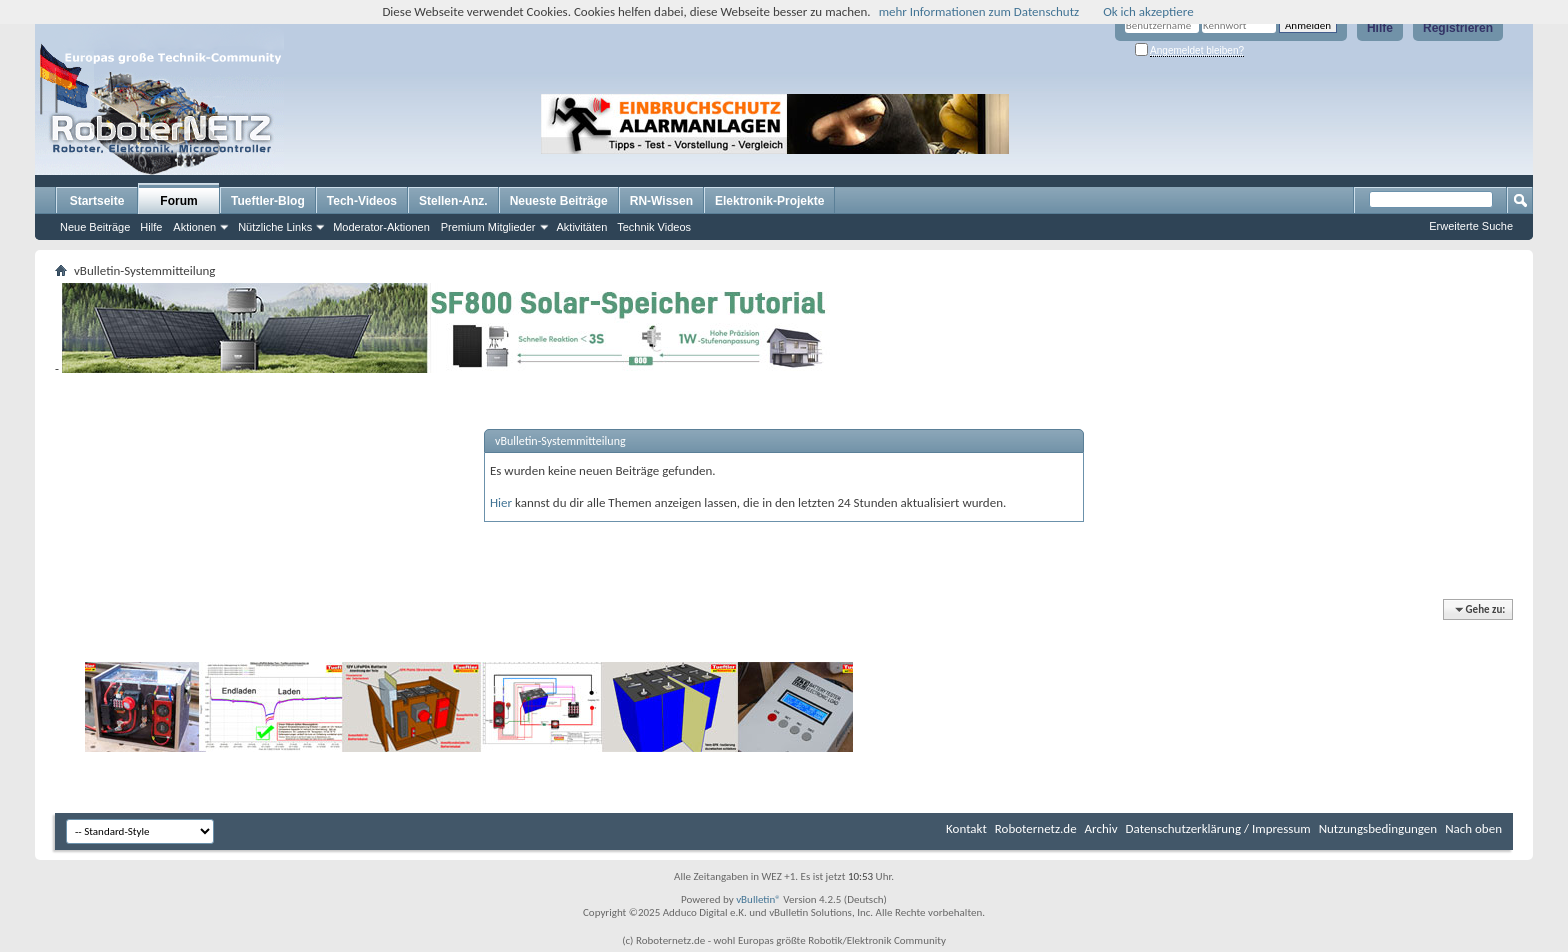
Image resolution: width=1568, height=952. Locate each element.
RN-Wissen (661, 201)
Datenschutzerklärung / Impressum (1218, 828)
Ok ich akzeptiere (1148, 11)
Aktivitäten (582, 227)
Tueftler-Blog (268, 201)
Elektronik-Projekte (769, 201)
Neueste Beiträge (559, 201)
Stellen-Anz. (453, 201)
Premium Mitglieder (488, 227)
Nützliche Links (275, 227)
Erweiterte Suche (1471, 226)
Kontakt (966, 828)
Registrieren (1458, 28)
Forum (178, 201)
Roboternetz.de (1036, 828)
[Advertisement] (1138, 124)
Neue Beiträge (95, 227)
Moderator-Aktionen (381, 227)
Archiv (1101, 828)
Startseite (97, 201)
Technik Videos (654, 227)
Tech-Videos (362, 201)
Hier (501, 502)
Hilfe (1380, 28)
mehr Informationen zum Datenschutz (979, 11)
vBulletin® (758, 899)
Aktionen (194, 227)
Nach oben (1473, 828)
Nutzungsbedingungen (1378, 828)
